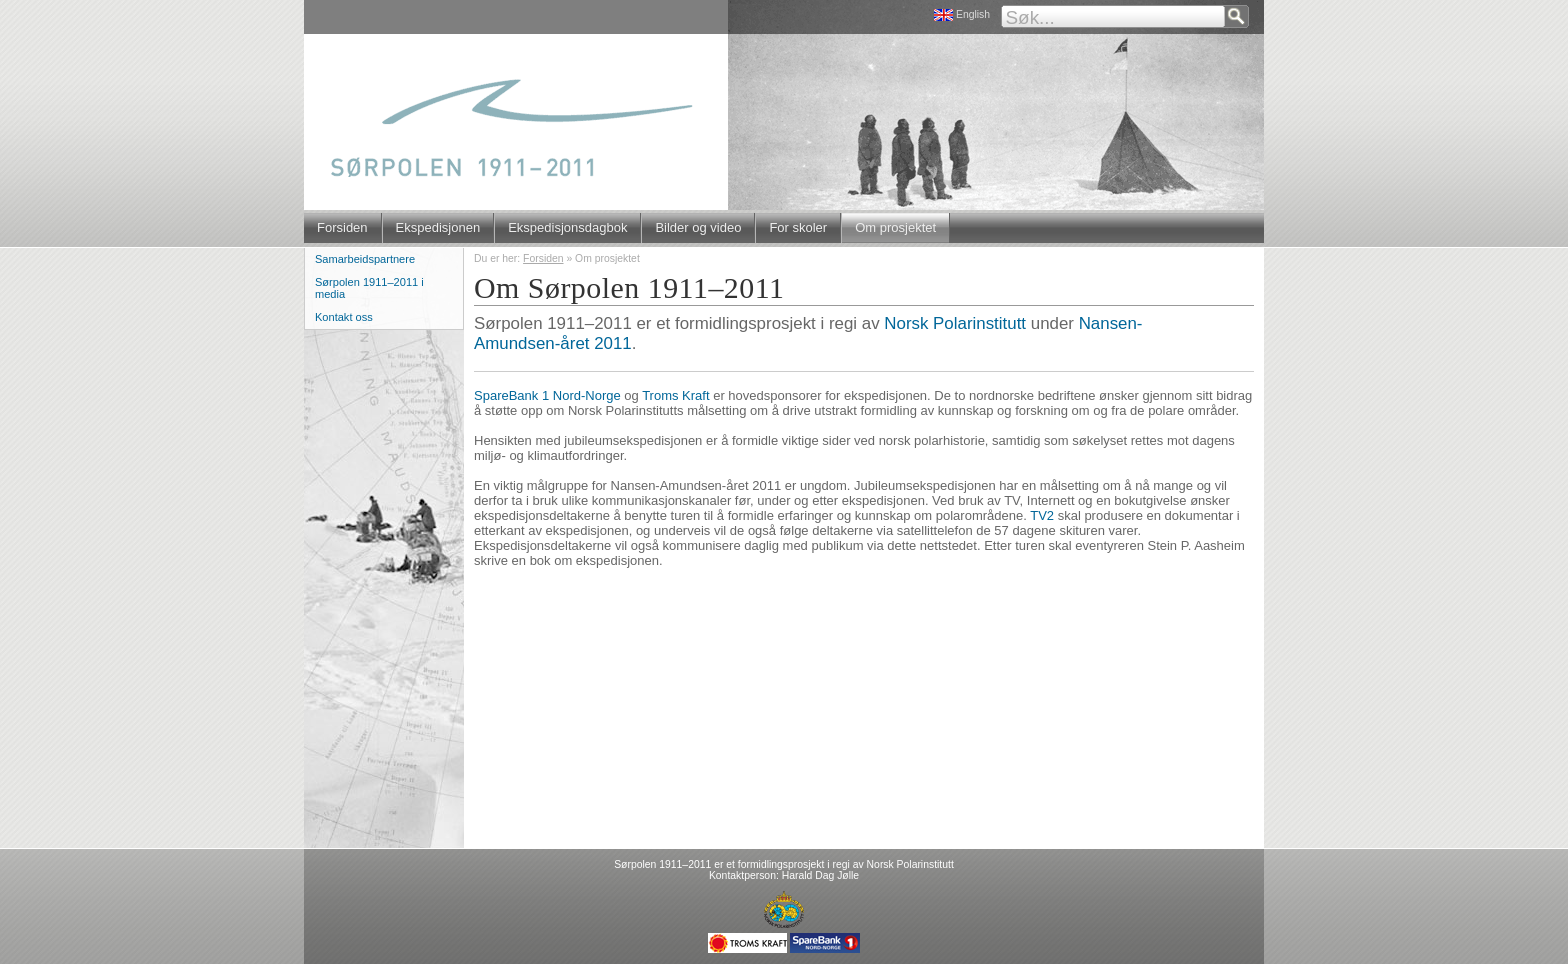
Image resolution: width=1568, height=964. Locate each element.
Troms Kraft (675, 395)
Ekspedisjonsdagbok (567, 227)
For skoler (798, 227)
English (973, 14)
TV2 (1042, 515)
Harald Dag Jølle (820, 875)
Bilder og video (698, 227)
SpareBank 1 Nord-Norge (547, 395)
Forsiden (342, 227)
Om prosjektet (895, 227)
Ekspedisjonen (438, 227)
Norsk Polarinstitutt (955, 323)
